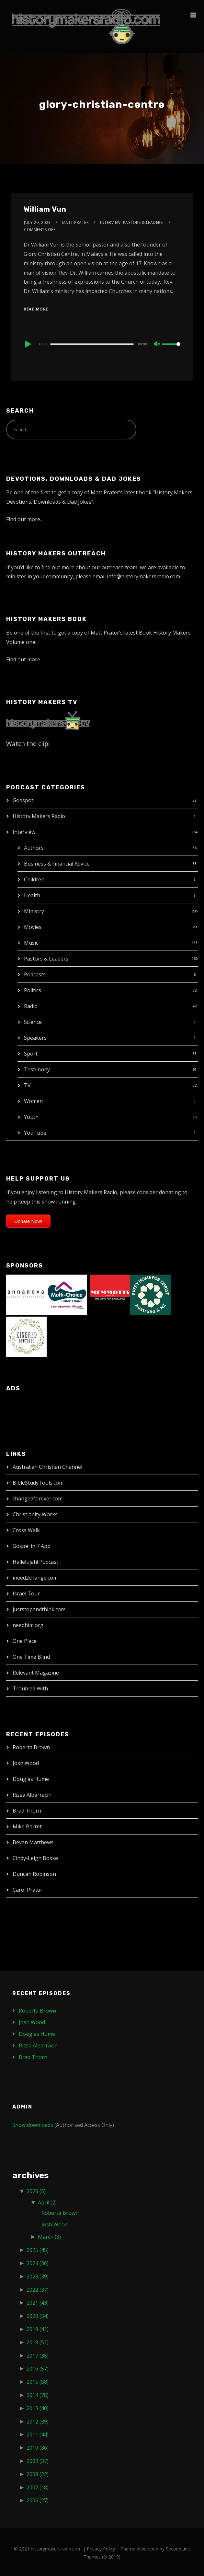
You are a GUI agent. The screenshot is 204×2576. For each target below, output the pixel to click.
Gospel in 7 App (32, 1546)
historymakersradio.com (56, 2549)
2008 (38, 2474)
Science (33, 1021)
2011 (38, 2434)
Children (34, 879)
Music (31, 942)
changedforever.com (37, 1498)
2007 (38, 2487)
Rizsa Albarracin (32, 1794)
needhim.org (28, 1625)
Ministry (34, 911)
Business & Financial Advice (57, 863)
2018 (38, 2342)
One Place (25, 1641)
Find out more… (25, 519)
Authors (34, 847)
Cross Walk (26, 1530)
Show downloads (32, 2125)
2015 (38, 2381)
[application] (102, 343)
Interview (24, 832)
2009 (38, 2461)
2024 (38, 2263)
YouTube (35, 1132)
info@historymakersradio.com (143, 576)
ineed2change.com (35, 1577)
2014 (38, 2395)
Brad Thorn (27, 1810)
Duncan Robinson (34, 1873)
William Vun (45, 209)
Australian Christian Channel (47, 1466)
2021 (38, 2302)
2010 (38, 2447)
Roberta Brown (31, 1747)
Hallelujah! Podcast (35, 1561)
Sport (31, 1053)
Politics (32, 990)
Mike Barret (27, 1826)
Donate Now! (28, 1221)
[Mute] (157, 344)
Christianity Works (35, 1514)
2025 (38, 2250)
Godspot (23, 800)
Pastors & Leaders (46, 958)
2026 (36, 2191)
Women (33, 1101)
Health (32, 895)
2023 (38, 2276)
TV (27, 1085)
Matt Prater (75, 222)
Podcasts (35, 974)
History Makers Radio (39, 816)
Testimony (37, 1069)
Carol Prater (27, 1889)
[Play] (27, 344)
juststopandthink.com (39, 1609)
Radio (31, 1006)
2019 (38, 2329)
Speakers (35, 1037)
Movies (32, 927)
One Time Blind (31, 1656)
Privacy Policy (101, 2549)
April (47, 2202)
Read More (36, 309)
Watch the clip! (28, 743)
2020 (38, 2315)
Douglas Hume (31, 1778)
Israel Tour (26, 1593)
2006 (38, 2500)
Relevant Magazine (36, 1672)
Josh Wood (26, 1763)
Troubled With (30, 1688)
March (49, 2236)
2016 (38, 2368)
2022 (38, 2289)
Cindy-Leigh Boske (35, 1858)
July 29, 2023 (37, 222)
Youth (31, 1116)
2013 (38, 2408)
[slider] (92, 344)
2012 (38, 2421)
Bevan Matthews (33, 1842)
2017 (38, 2355)
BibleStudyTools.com (38, 1482)
